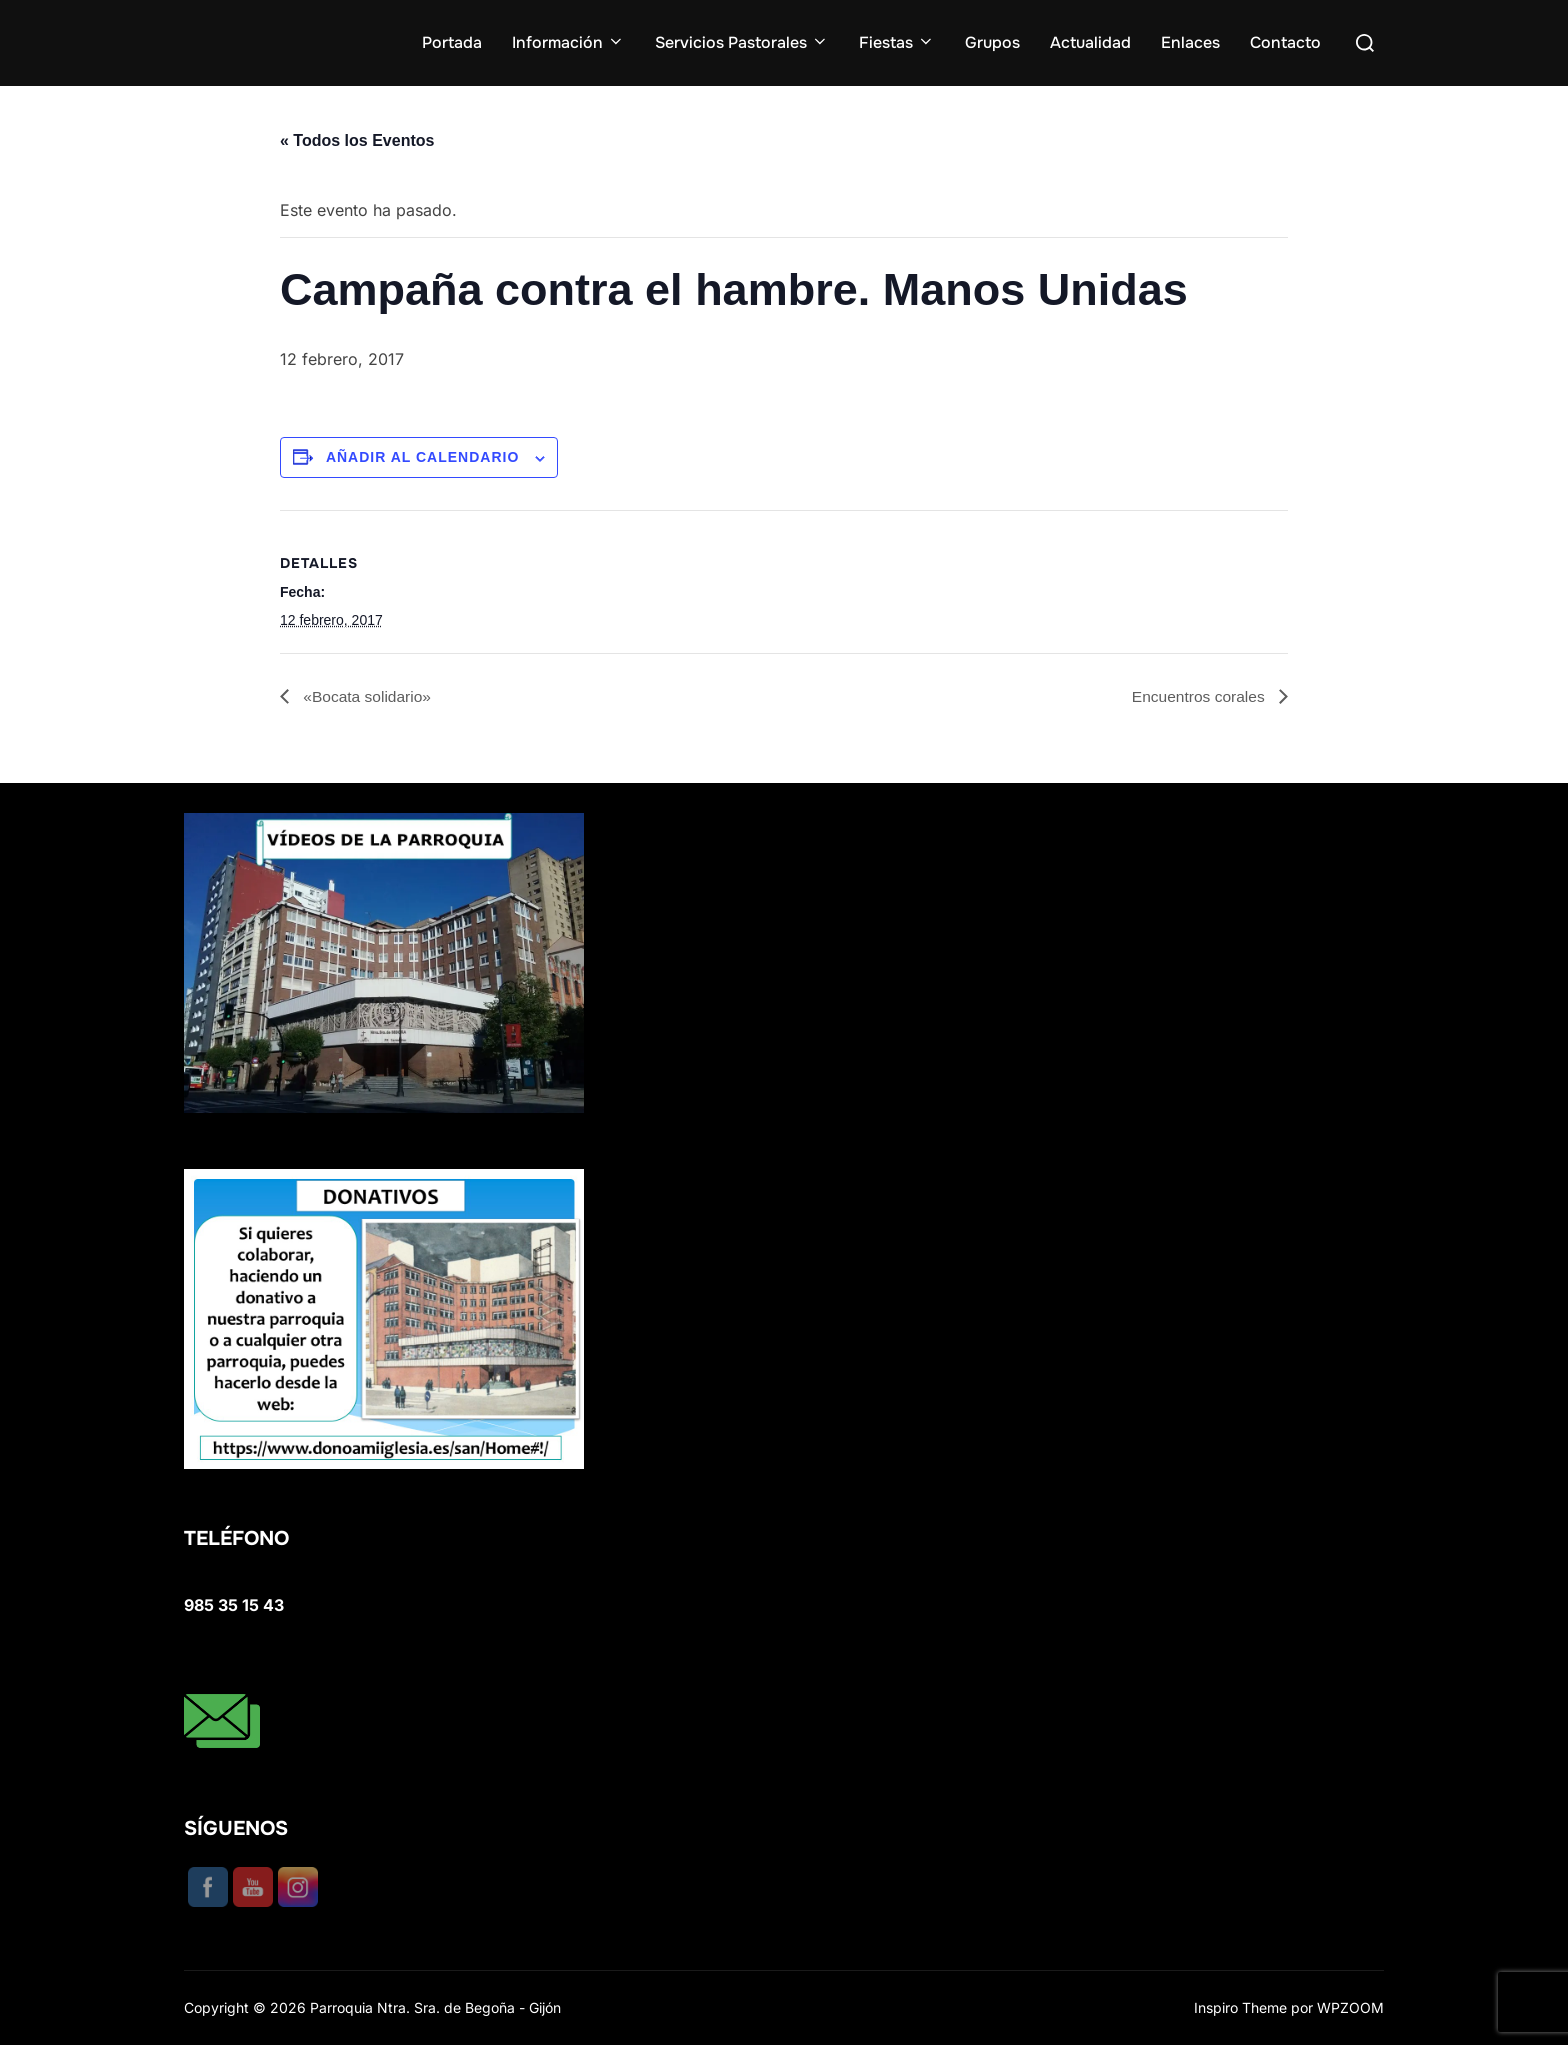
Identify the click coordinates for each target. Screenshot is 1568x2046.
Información (568, 42)
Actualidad (1090, 42)
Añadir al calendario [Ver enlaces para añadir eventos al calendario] (422, 457)
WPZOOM (1350, 2007)
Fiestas (897, 42)
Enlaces (1190, 42)
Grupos (992, 42)
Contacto (1285, 42)
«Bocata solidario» (367, 695)
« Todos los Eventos (357, 140)
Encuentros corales (1198, 695)
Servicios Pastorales (742, 42)
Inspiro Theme (1240, 2007)
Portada (452, 42)
